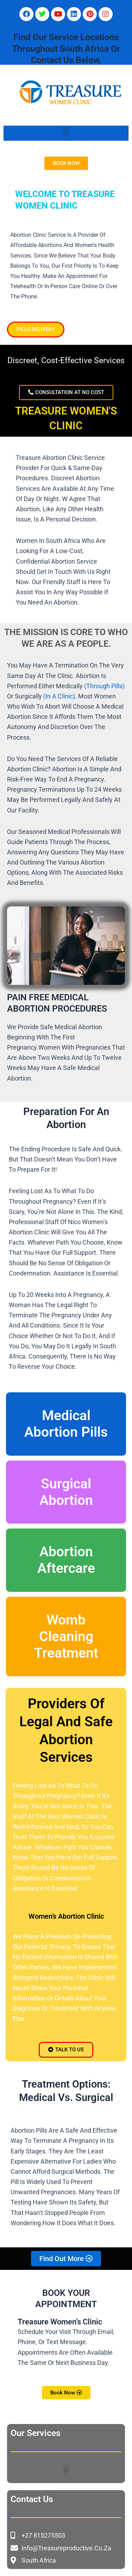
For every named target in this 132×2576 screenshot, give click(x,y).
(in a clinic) (58, 696)
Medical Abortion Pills (66, 1423)
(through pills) (104, 686)
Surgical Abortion (66, 1492)
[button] (65, 131)
